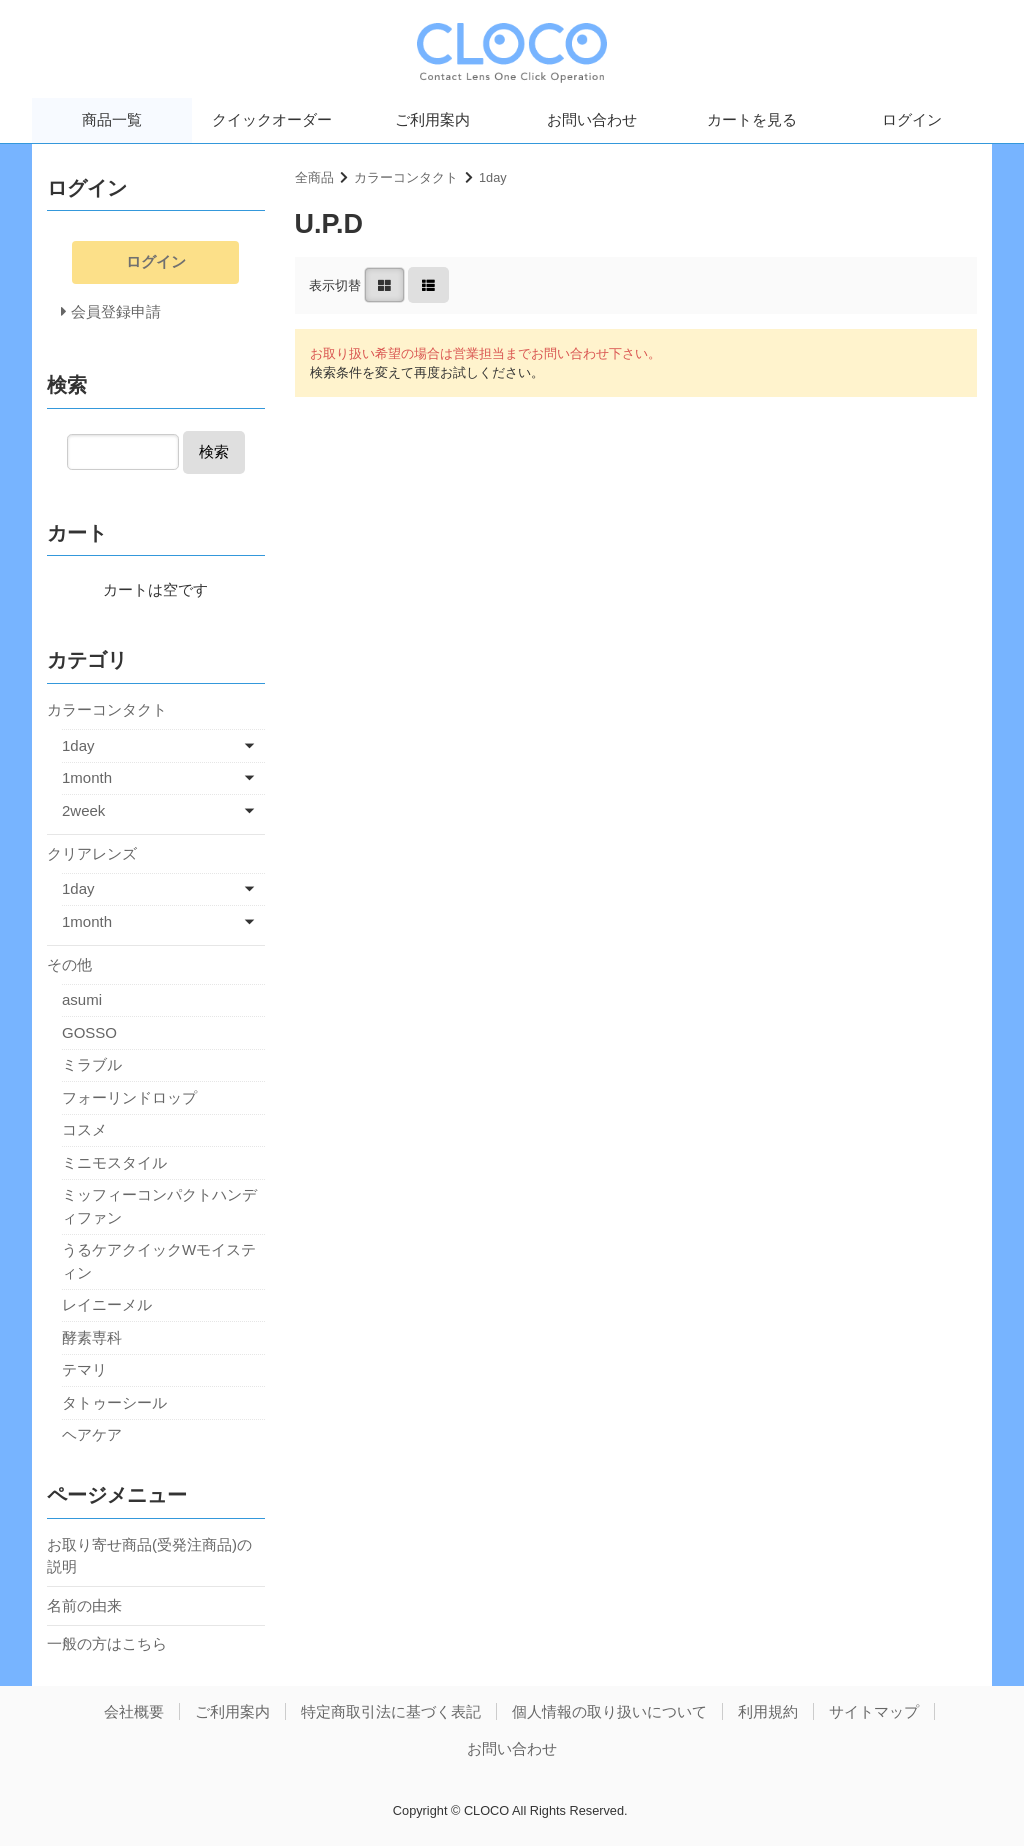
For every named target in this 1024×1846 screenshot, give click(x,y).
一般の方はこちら (107, 1643)
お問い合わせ (592, 119)
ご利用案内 (432, 119)
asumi (82, 999)
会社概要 (134, 1711)
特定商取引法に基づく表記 (391, 1711)
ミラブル (92, 1064)
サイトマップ (874, 1711)
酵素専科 (92, 1337)
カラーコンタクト (406, 177)
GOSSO (89, 1032)
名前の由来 (84, 1605)
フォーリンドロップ (129, 1097)
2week (83, 810)
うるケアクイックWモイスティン (159, 1261)
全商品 (314, 177)
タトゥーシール (114, 1402)
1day (493, 177)
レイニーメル (107, 1304)
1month (87, 777)
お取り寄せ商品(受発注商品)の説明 (149, 1556)
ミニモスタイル (114, 1162)
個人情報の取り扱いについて (609, 1711)
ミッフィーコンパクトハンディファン (159, 1206)
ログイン (912, 119)
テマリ (84, 1369)
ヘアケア (92, 1434)
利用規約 (768, 1711)
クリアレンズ (92, 853)
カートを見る (752, 119)
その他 (69, 964)
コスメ (84, 1129)
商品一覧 (112, 119)
